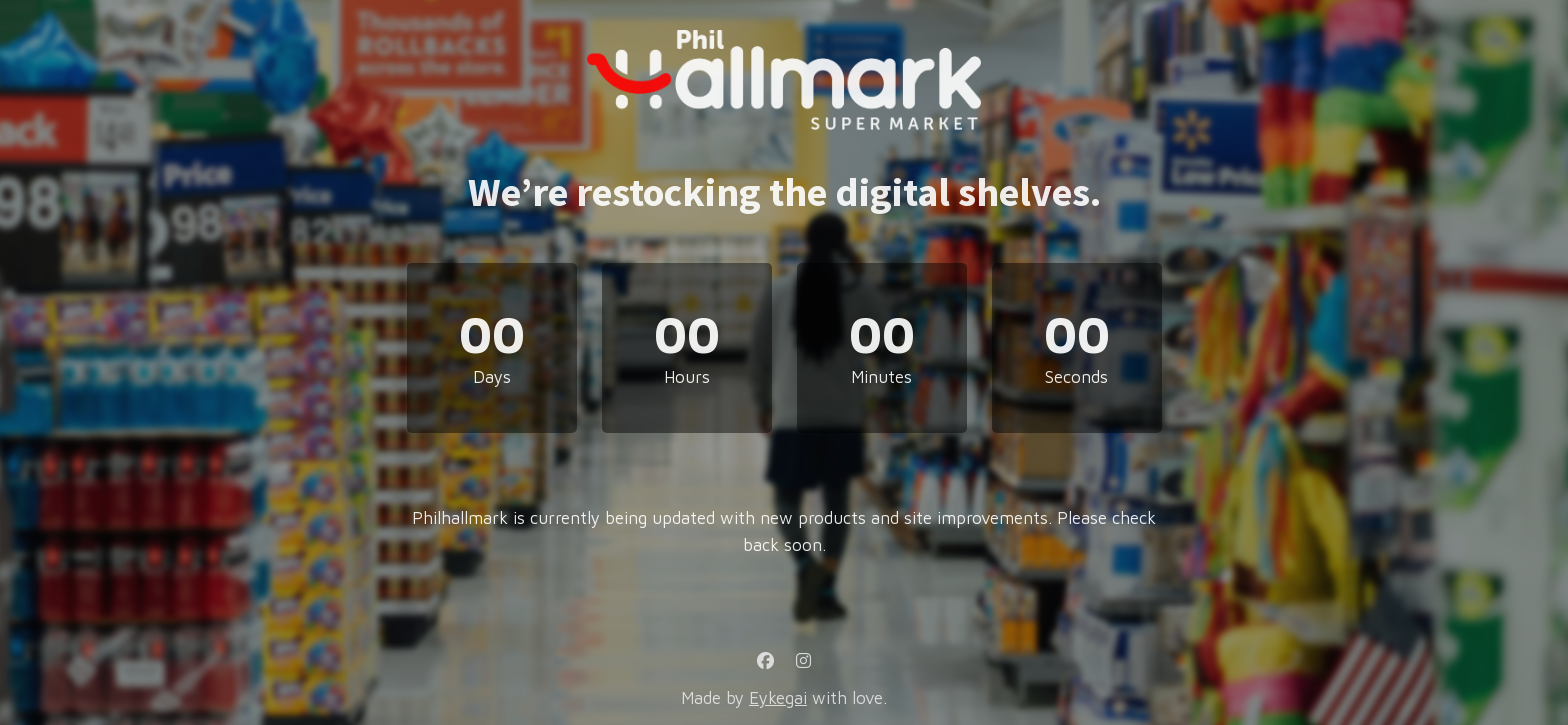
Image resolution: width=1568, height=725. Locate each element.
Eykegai (778, 698)
